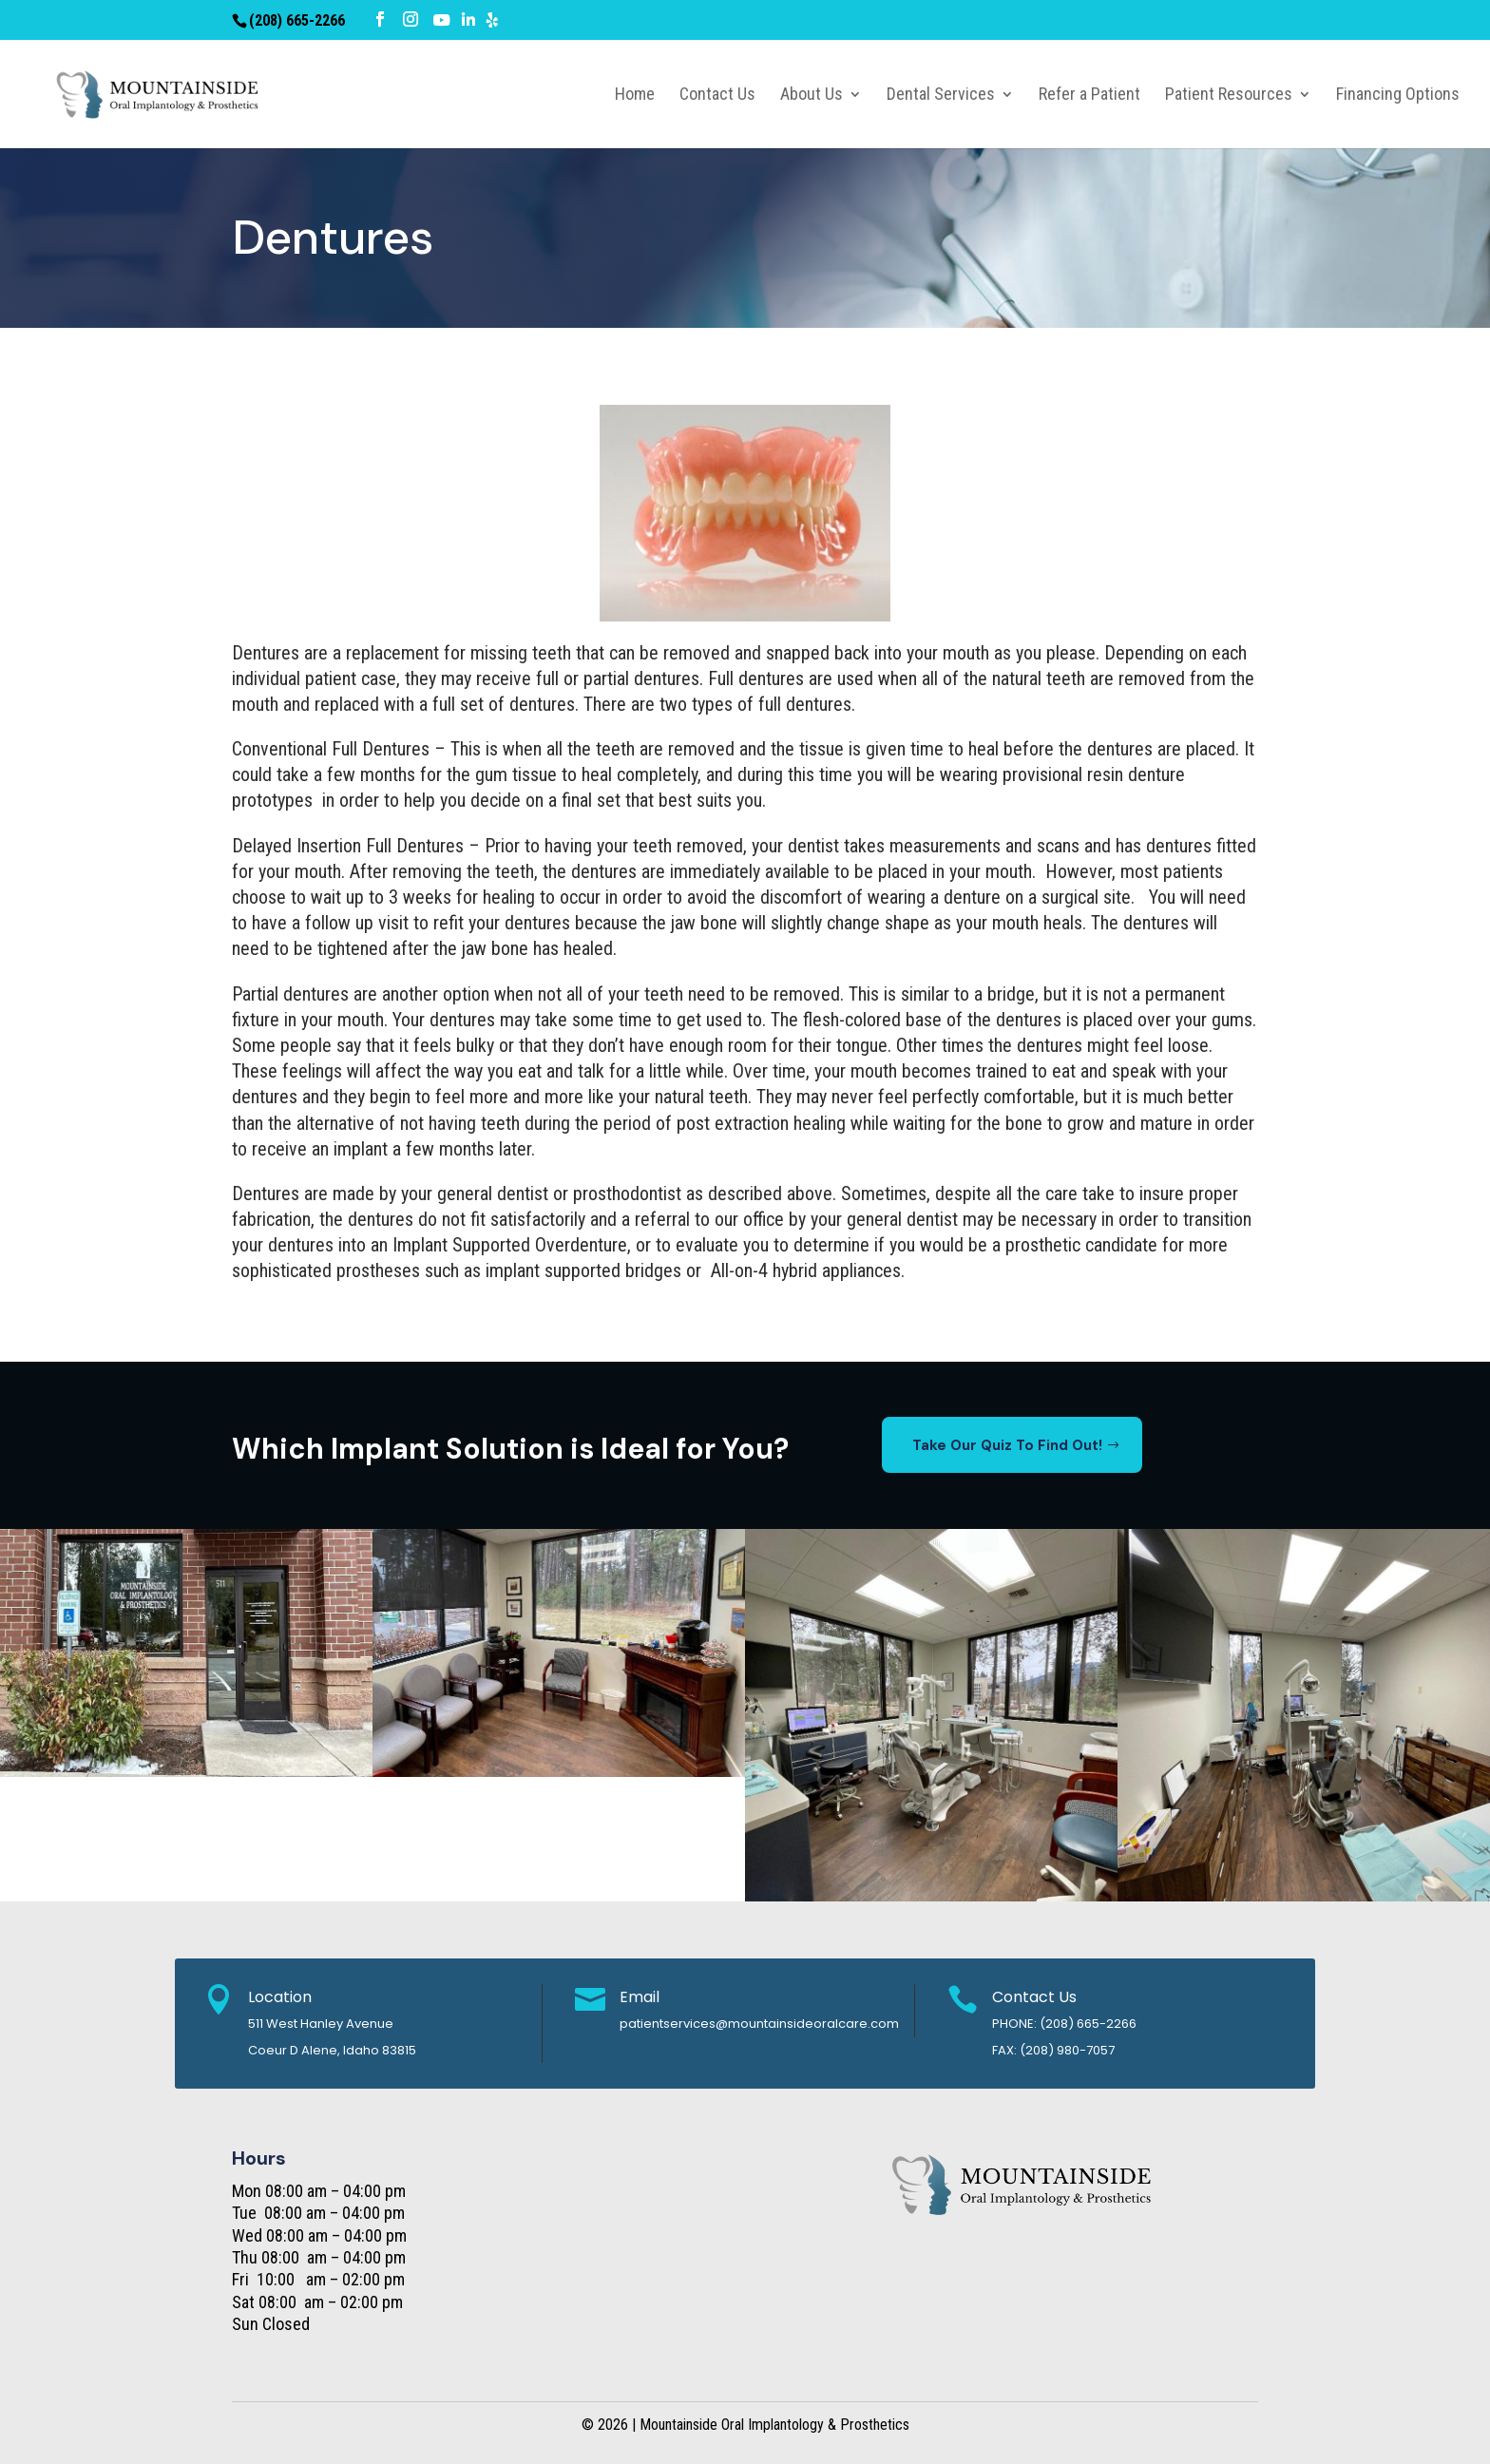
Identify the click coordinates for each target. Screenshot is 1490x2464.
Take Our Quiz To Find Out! (1007, 1445)
